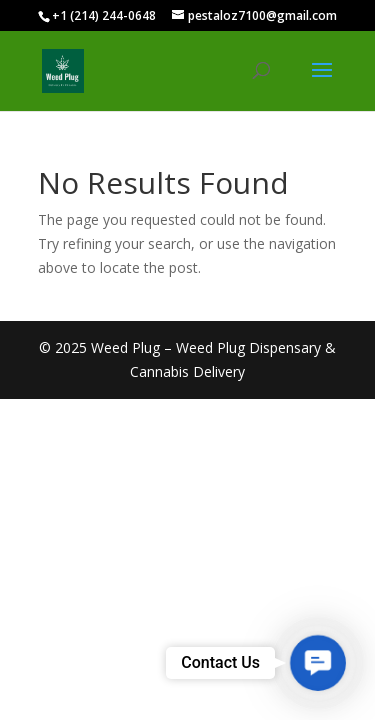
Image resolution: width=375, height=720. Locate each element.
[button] (318, 663)
